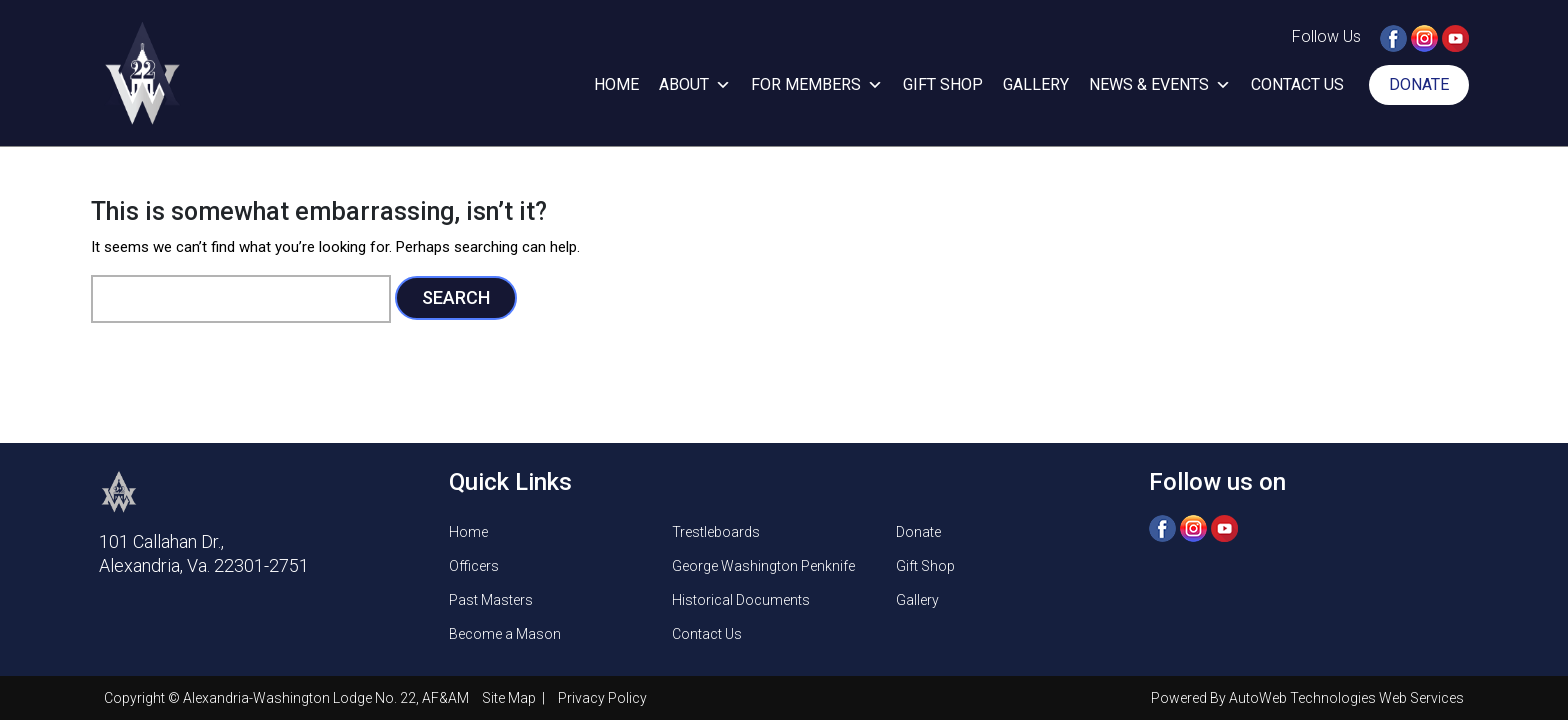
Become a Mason (505, 634)
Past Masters (491, 600)
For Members (817, 85)
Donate (1419, 84)
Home (616, 84)
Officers (474, 566)
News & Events (1160, 85)
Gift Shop (943, 84)
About (695, 85)
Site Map (510, 698)
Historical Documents (741, 600)
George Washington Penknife (763, 566)
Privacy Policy (602, 698)
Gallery (1036, 84)
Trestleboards (716, 532)
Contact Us (1297, 84)
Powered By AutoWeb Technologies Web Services (1307, 698)
